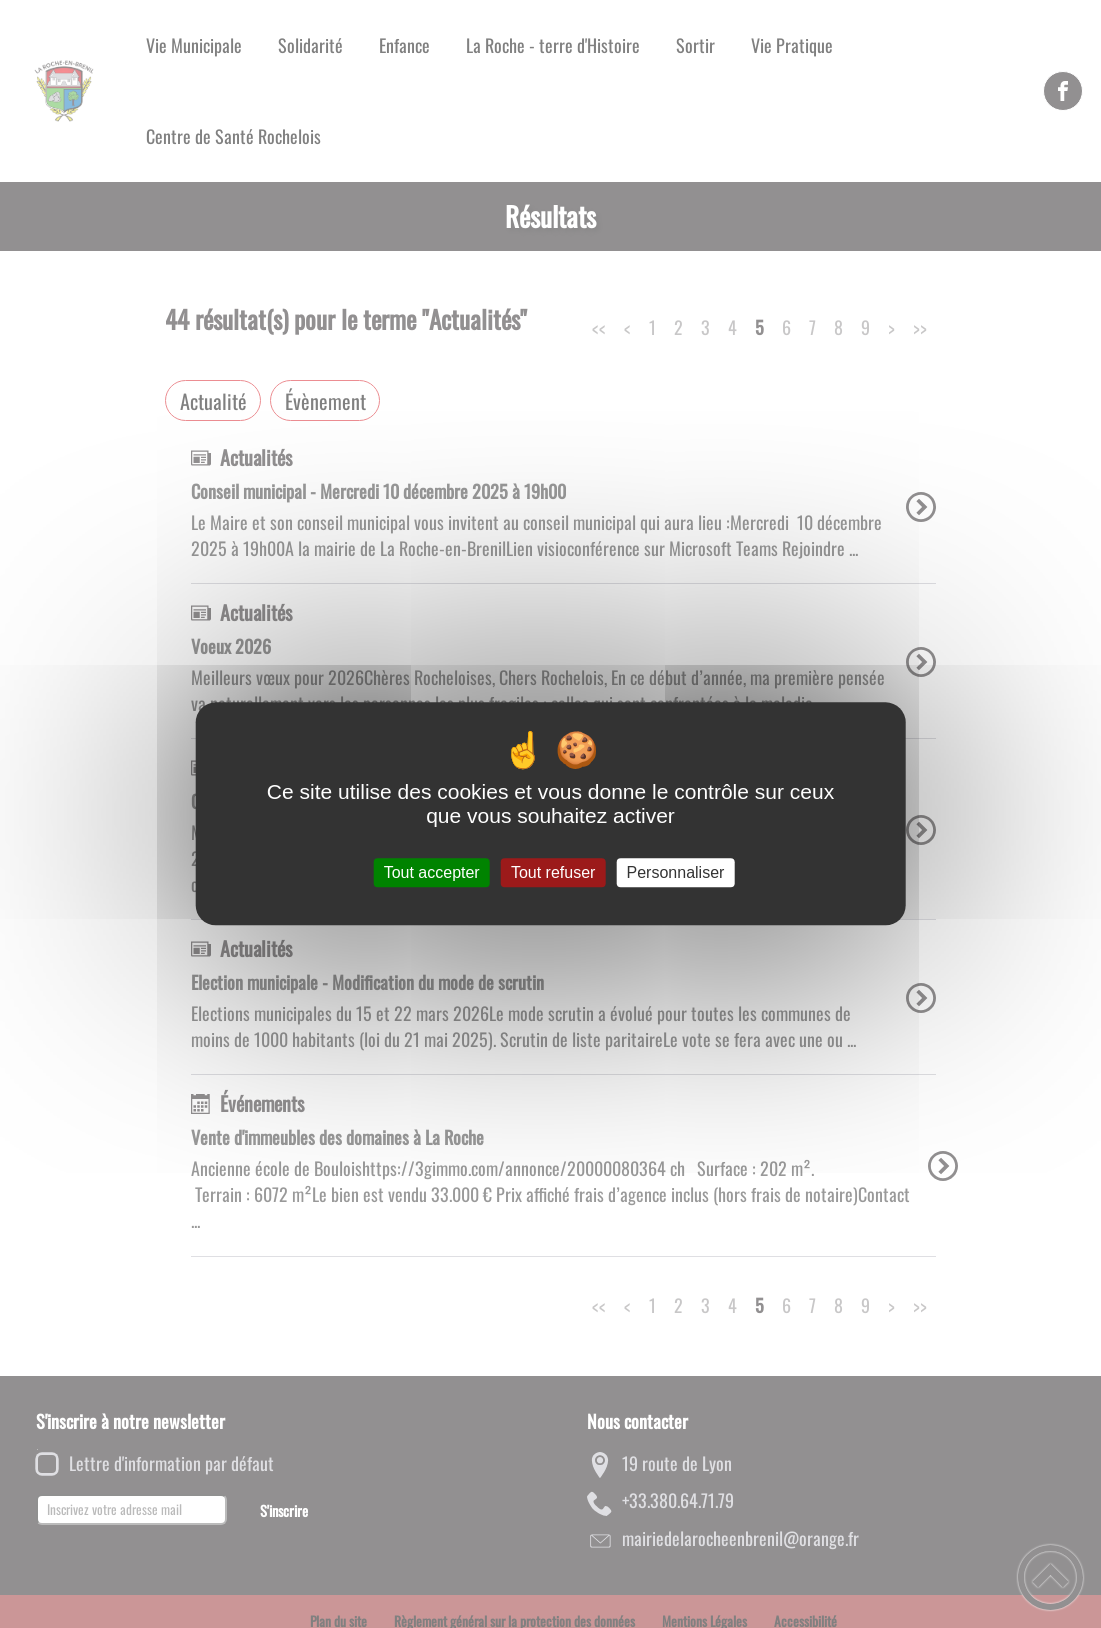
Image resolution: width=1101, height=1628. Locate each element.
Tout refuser (553, 872)
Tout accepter (432, 872)
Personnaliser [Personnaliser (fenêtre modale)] (676, 872)
